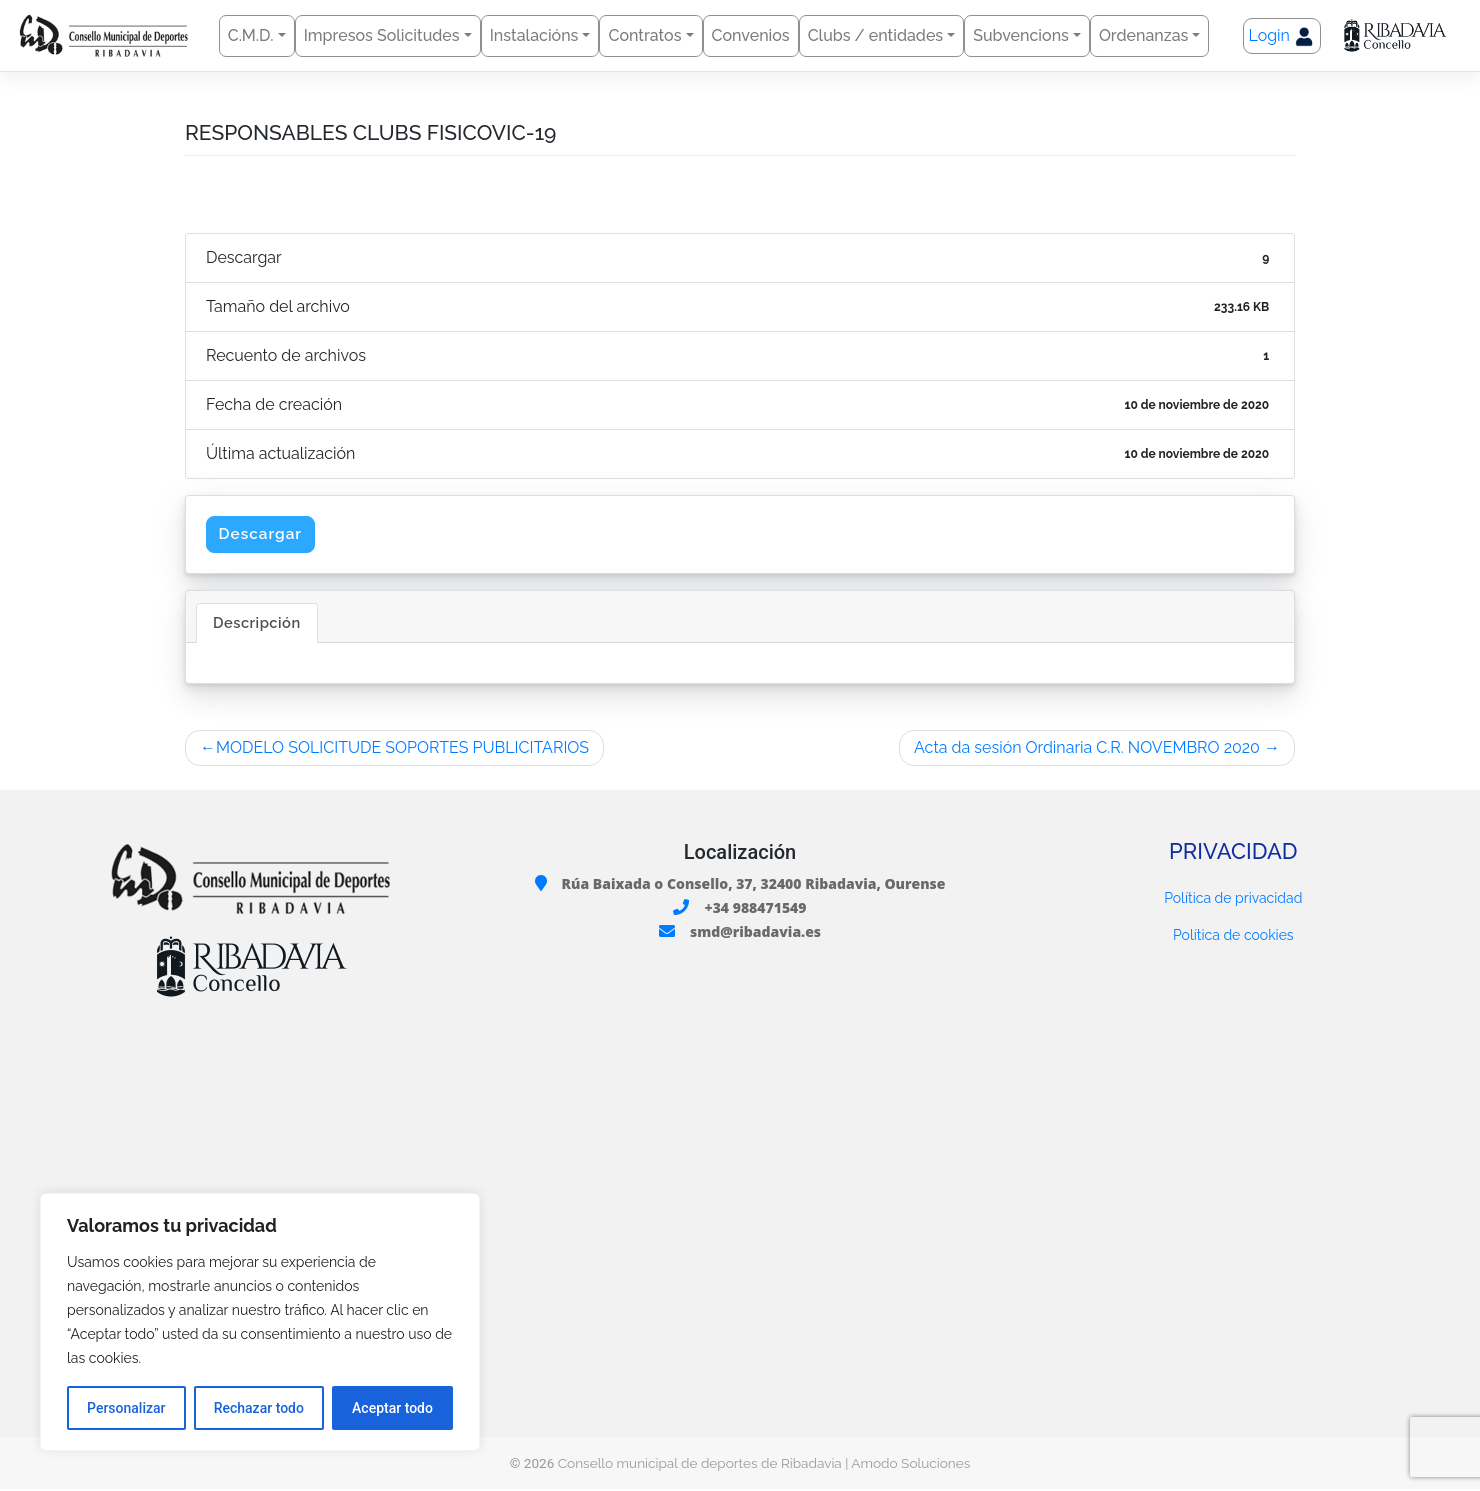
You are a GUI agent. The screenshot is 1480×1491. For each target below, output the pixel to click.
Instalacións (534, 35)
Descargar (262, 534)
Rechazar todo (259, 1408)
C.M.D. (251, 35)
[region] (260, 1322)
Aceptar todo (392, 1408)
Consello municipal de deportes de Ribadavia (700, 1464)
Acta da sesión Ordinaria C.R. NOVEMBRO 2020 (1087, 748)
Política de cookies (1233, 937)
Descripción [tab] (257, 623)
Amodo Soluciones (910, 1464)
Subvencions (1021, 35)
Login (1282, 36)
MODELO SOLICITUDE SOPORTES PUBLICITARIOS (402, 748)
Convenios (751, 35)
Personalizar (126, 1408)
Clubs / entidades (876, 35)
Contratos (644, 35)
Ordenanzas (1143, 35)
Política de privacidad (1233, 900)
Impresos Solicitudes (382, 35)
